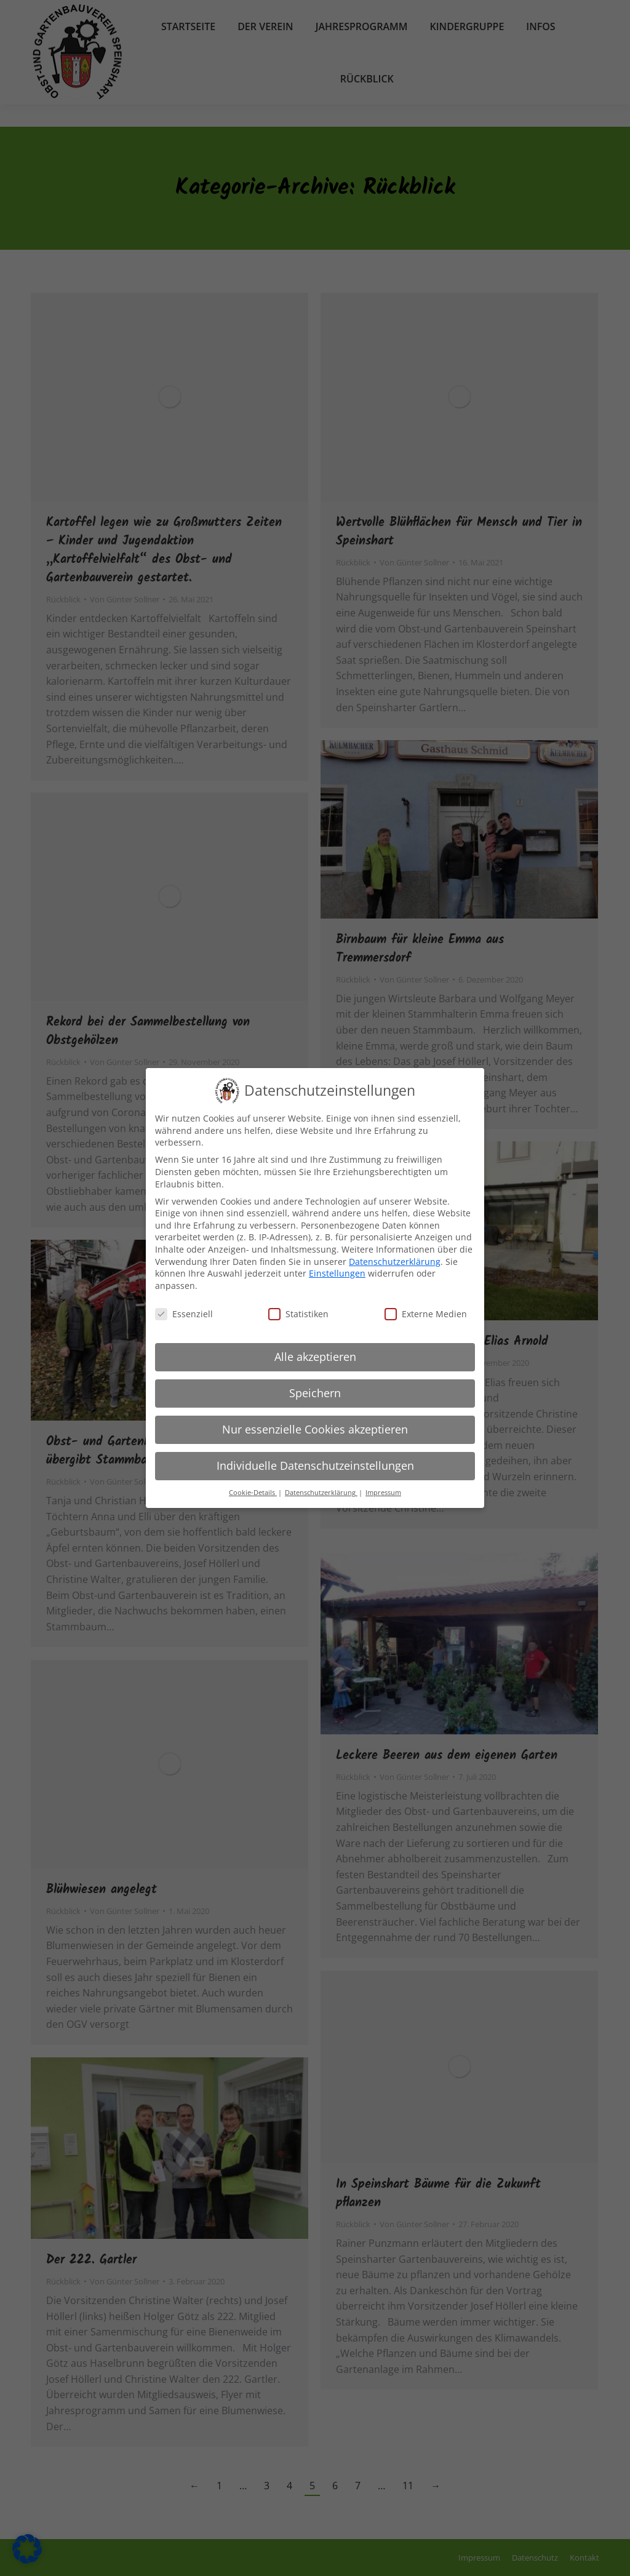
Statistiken (298, 1312)
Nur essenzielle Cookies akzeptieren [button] (315, 1428)
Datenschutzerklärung (395, 1260)
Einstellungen (337, 1272)
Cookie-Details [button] (253, 1491)
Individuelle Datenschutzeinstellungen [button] (315, 1464)
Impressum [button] (383, 1491)
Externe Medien (426, 1312)
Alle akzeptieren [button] (315, 1356)
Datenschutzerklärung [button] (321, 1491)
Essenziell (184, 1312)
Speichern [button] (315, 1392)
